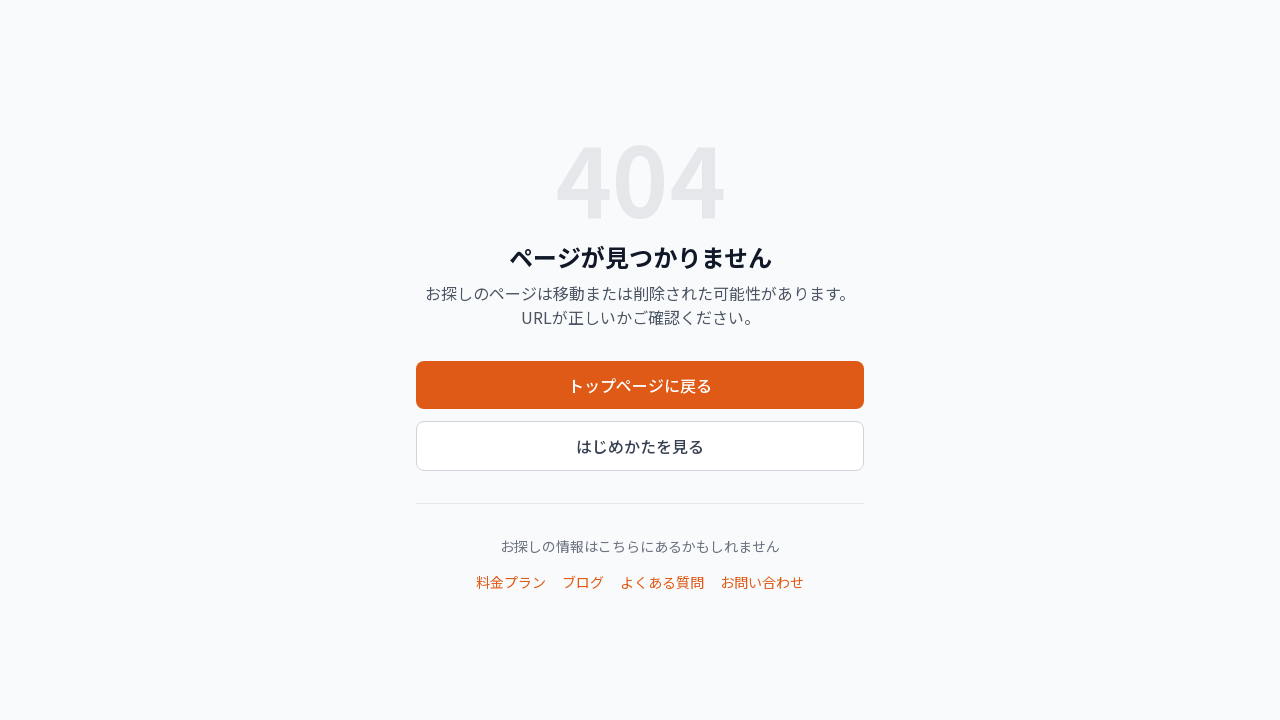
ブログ (583, 582)
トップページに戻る (640, 385)
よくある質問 (662, 582)
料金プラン (511, 582)
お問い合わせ (762, 582)
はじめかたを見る (640, 446)
